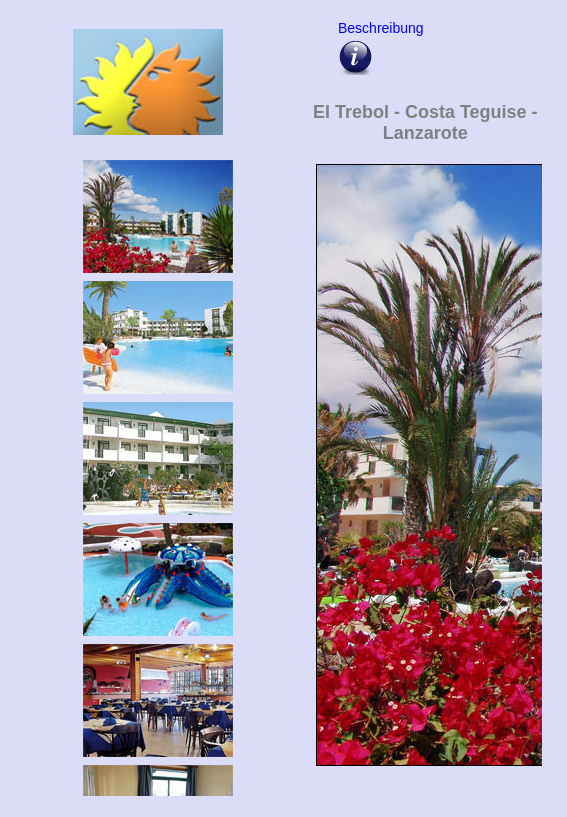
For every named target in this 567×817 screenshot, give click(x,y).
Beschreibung (378, 28)
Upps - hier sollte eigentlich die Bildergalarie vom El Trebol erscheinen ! (425, 476)
